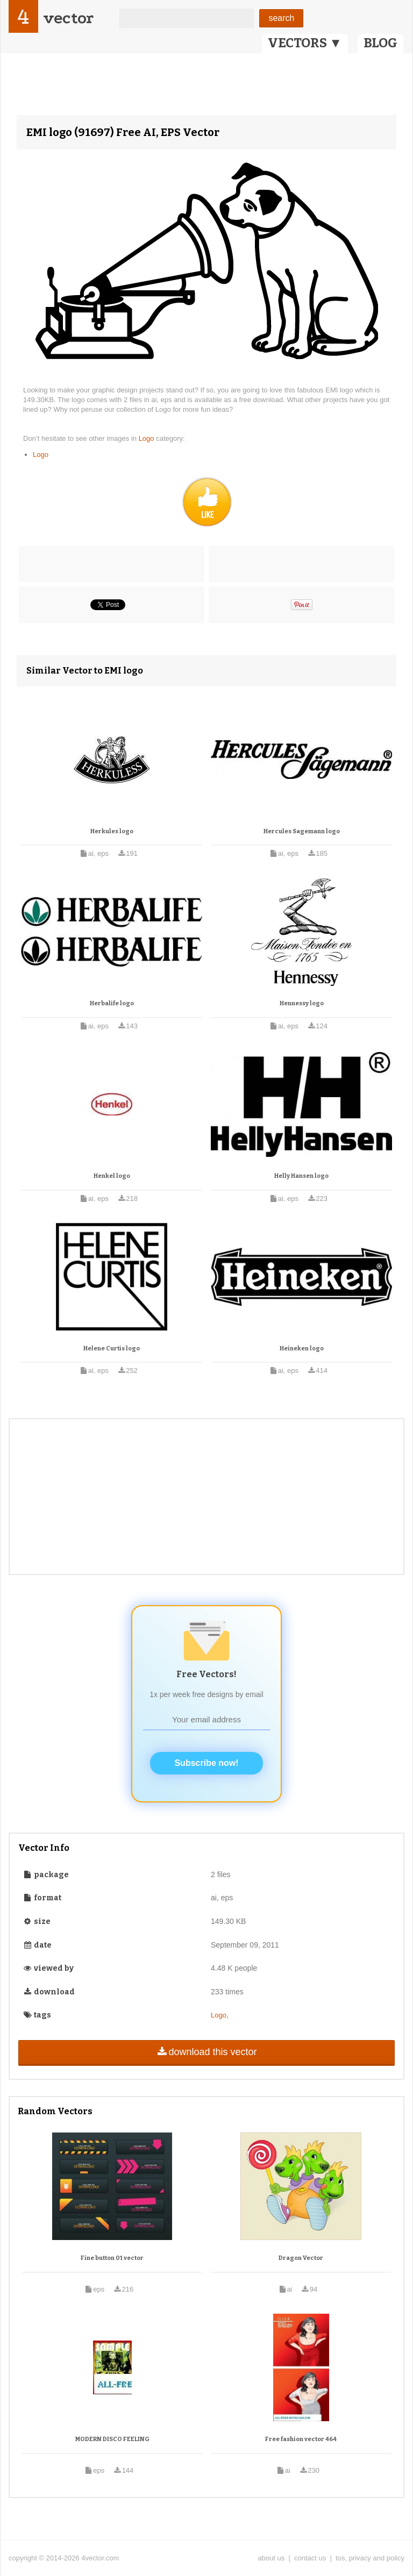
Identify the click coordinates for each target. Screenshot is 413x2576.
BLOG (380, 43)
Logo (147, 438)
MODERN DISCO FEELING (112, 2439)
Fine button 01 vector (112, 2258)
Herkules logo (111, 831)
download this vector (206, 2052)
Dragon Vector (301, 2258)
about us (271, 2558)
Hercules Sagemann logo (302, 831)
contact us (310, 2558)
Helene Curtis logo (111, 1348)
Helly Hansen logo (301, 1175)
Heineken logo (302, 1348)
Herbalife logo (112, 1003)
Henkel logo (112, 1175)
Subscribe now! (206, 1763)
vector (68, 18)
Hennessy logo (302, 1003)
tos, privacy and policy (370, 2558)
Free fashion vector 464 (301, 2439)
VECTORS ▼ (305, 43)
